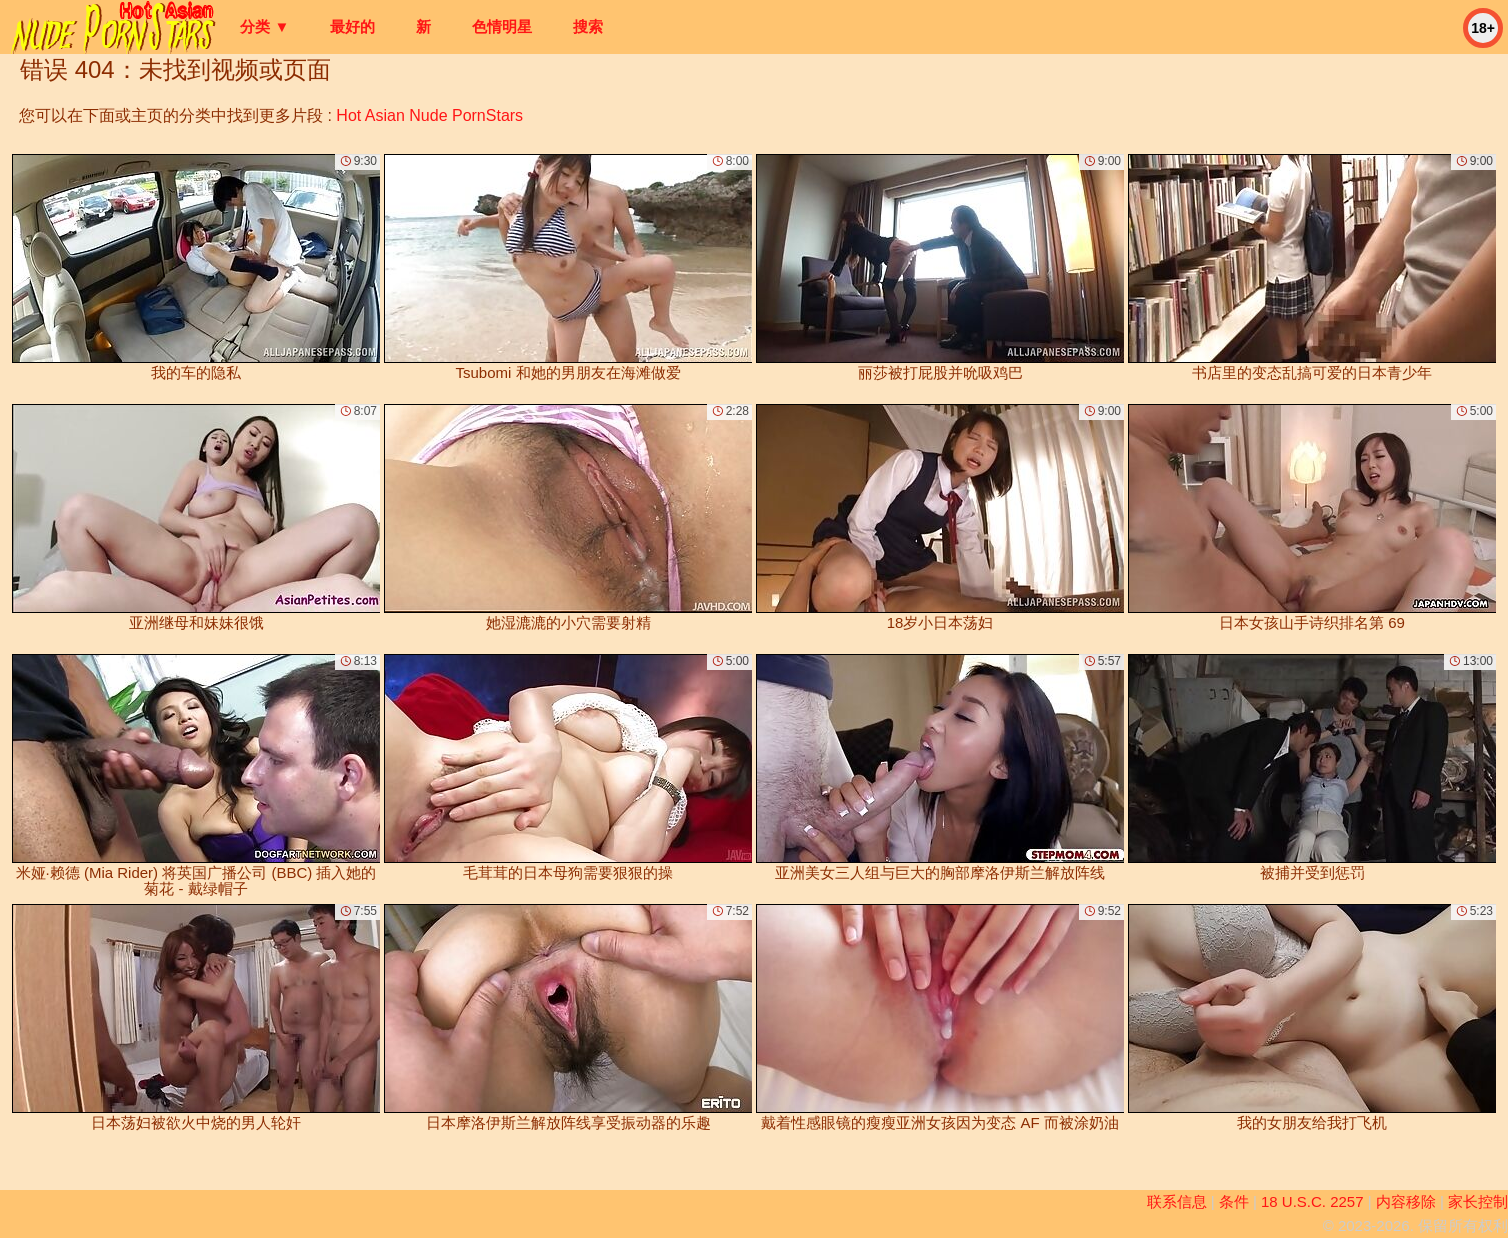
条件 (1234, 1201)
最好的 (352, 26)
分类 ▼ (264, 26)
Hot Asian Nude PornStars (429, 115)
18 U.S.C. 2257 (1312, 1201)
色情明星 (502, 26)
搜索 (588, 26)
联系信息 (1177, 1201)
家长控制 (1478, 1201)
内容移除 (1406, 1201)
